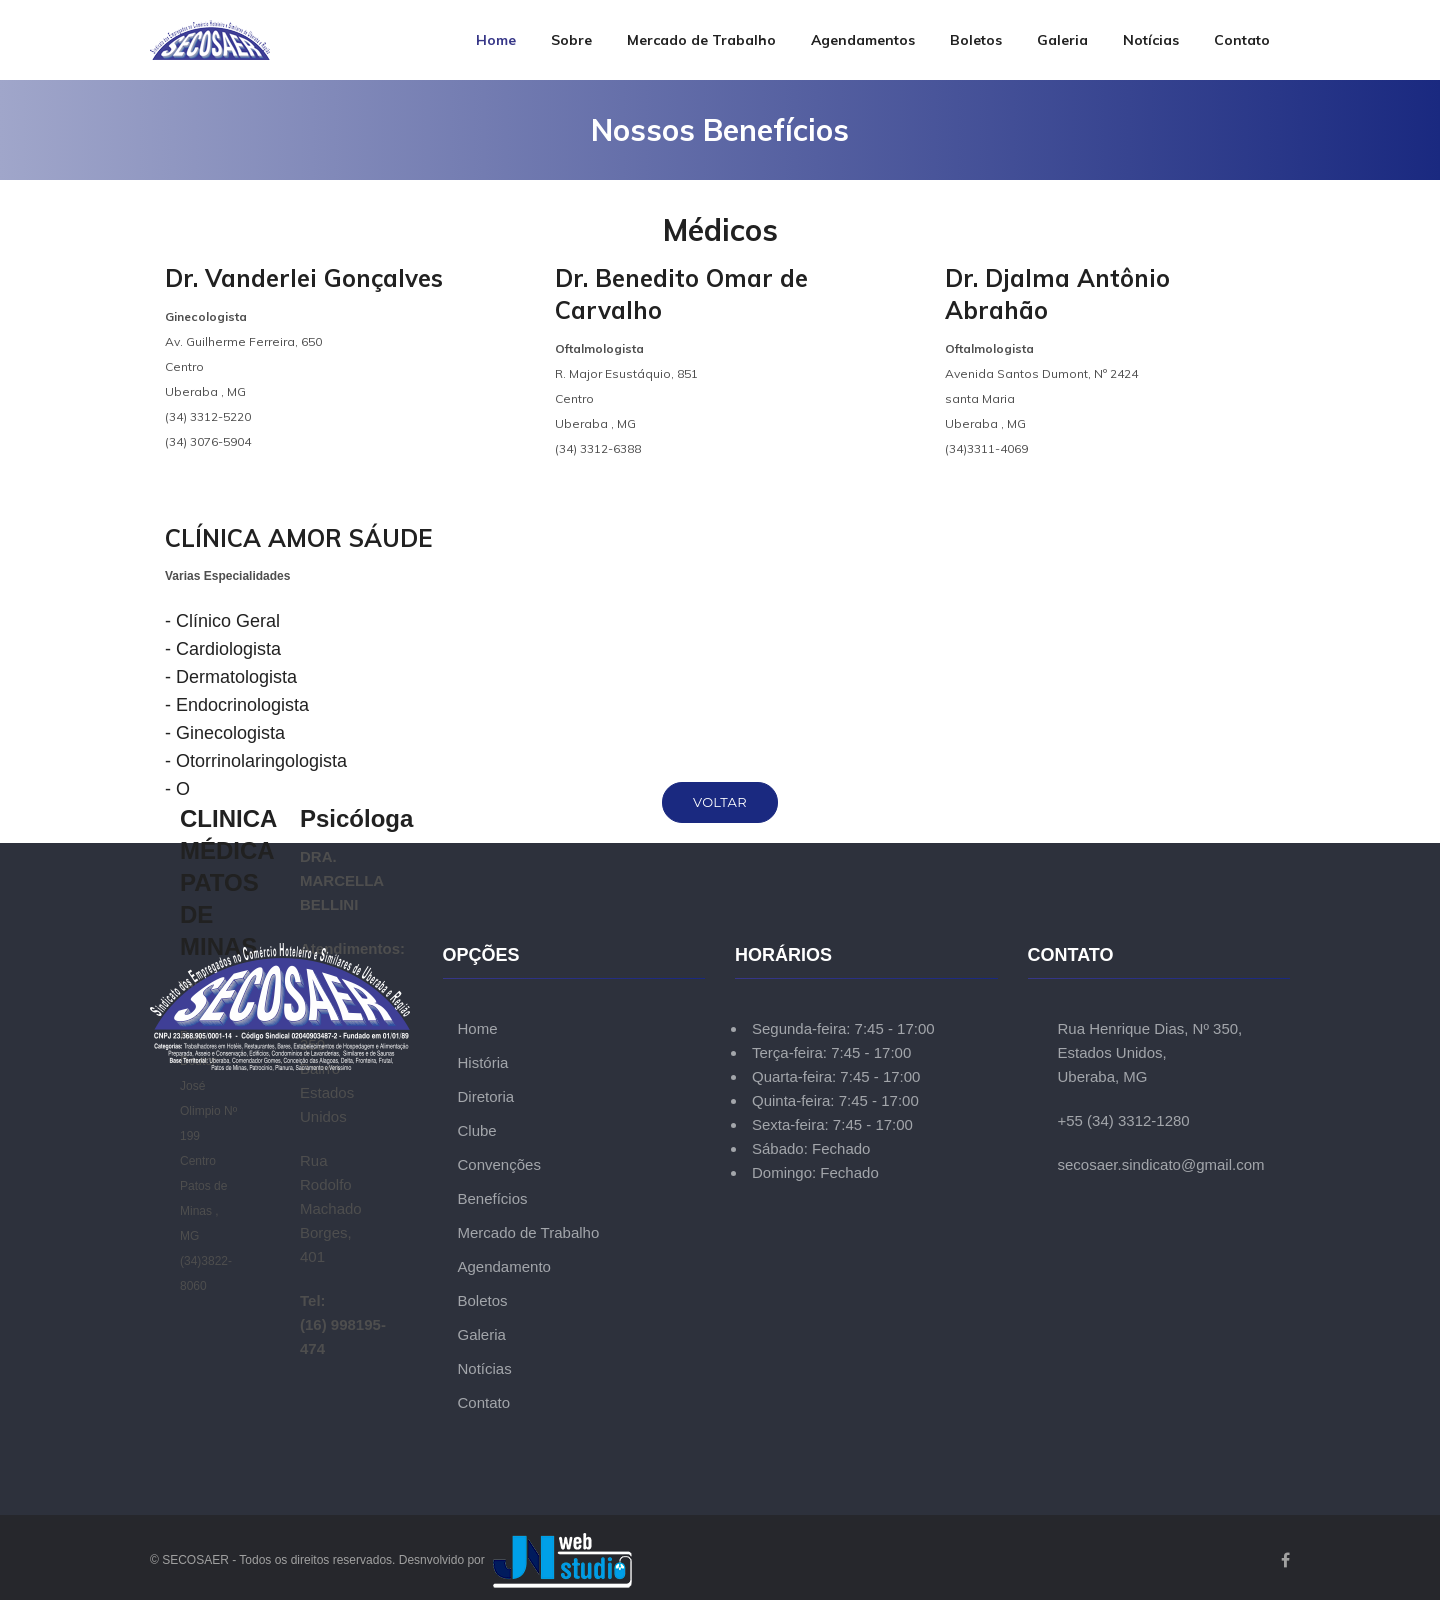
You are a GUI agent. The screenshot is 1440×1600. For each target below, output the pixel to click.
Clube (477, 1130)
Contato (1242, 40)
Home (496, 40)
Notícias (1151, 40)
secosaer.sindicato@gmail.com (1161, 1164)
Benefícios (493, 1198)
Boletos (976, 40)
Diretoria (486, 1096)
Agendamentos (863, 40)
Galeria (1062, 40)
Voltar (720, 802)
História (483, 1062)
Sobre (571, 40)
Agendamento (504, 1266)
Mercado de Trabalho (701, 40)
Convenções (499, 1164)
